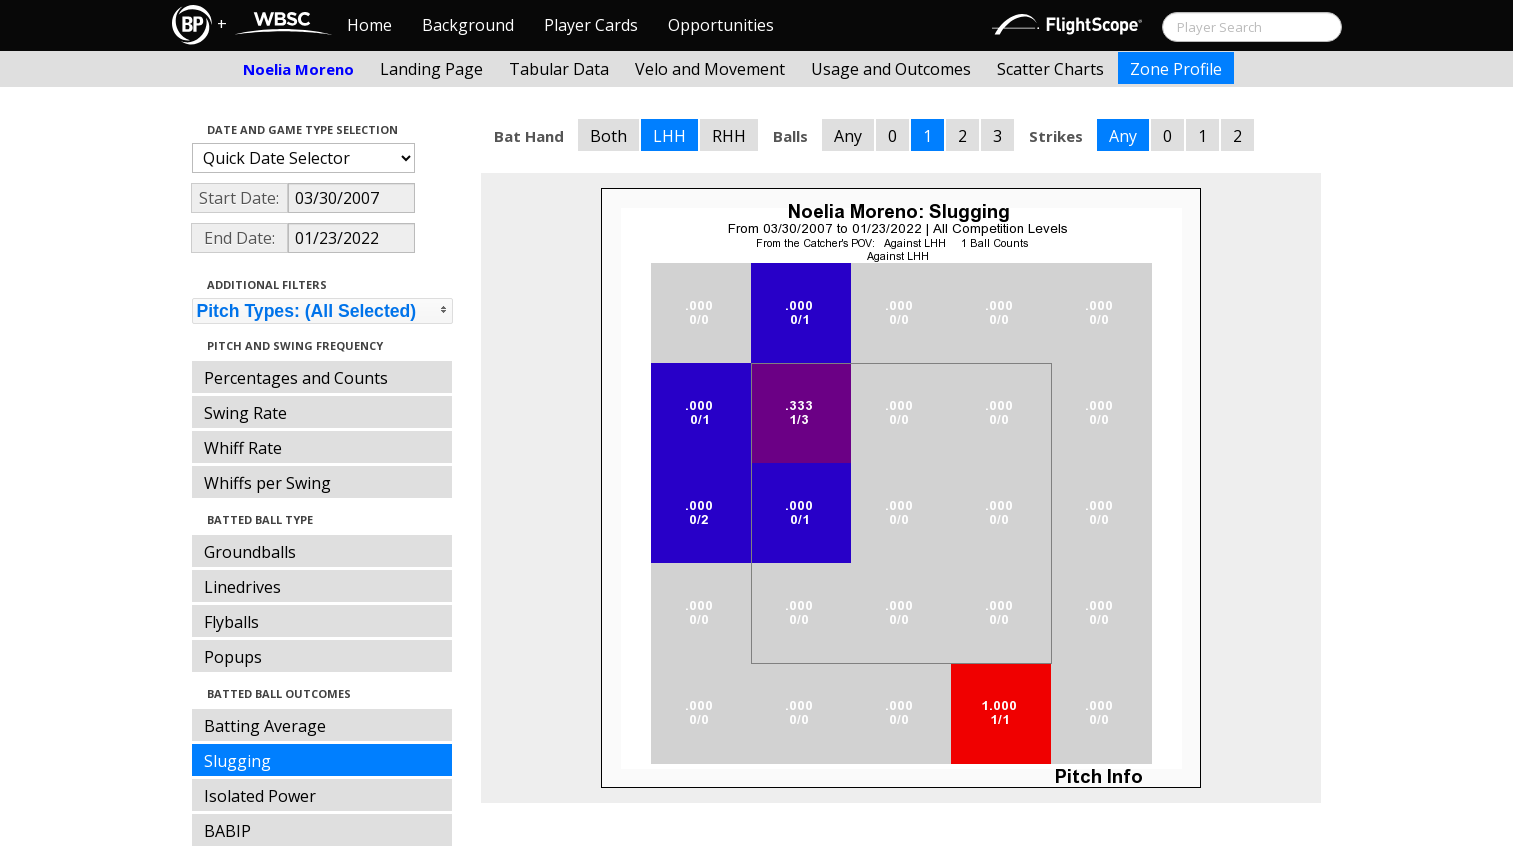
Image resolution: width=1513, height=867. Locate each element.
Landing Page (431, 69)
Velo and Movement (710, 69)
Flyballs (231, 622)
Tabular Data (559, 69)
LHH (669, 136)
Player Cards (591, 25)
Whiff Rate (243, 448)
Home (369, 25)
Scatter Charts (1050, 69)
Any (848, 136)
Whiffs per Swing (267, 483)
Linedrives (242, 587)
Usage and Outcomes (891, 69)
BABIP (227, 831)
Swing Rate (245, 413)
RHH (729, 136)
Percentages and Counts (296, 378)
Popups (233, 657)
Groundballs (250, 552)
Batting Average (265, 726)
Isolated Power (260, 796)
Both (608, 136)
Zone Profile (1176, 69)
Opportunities (721, 25)
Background (468, 25)
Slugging (237, 761)
